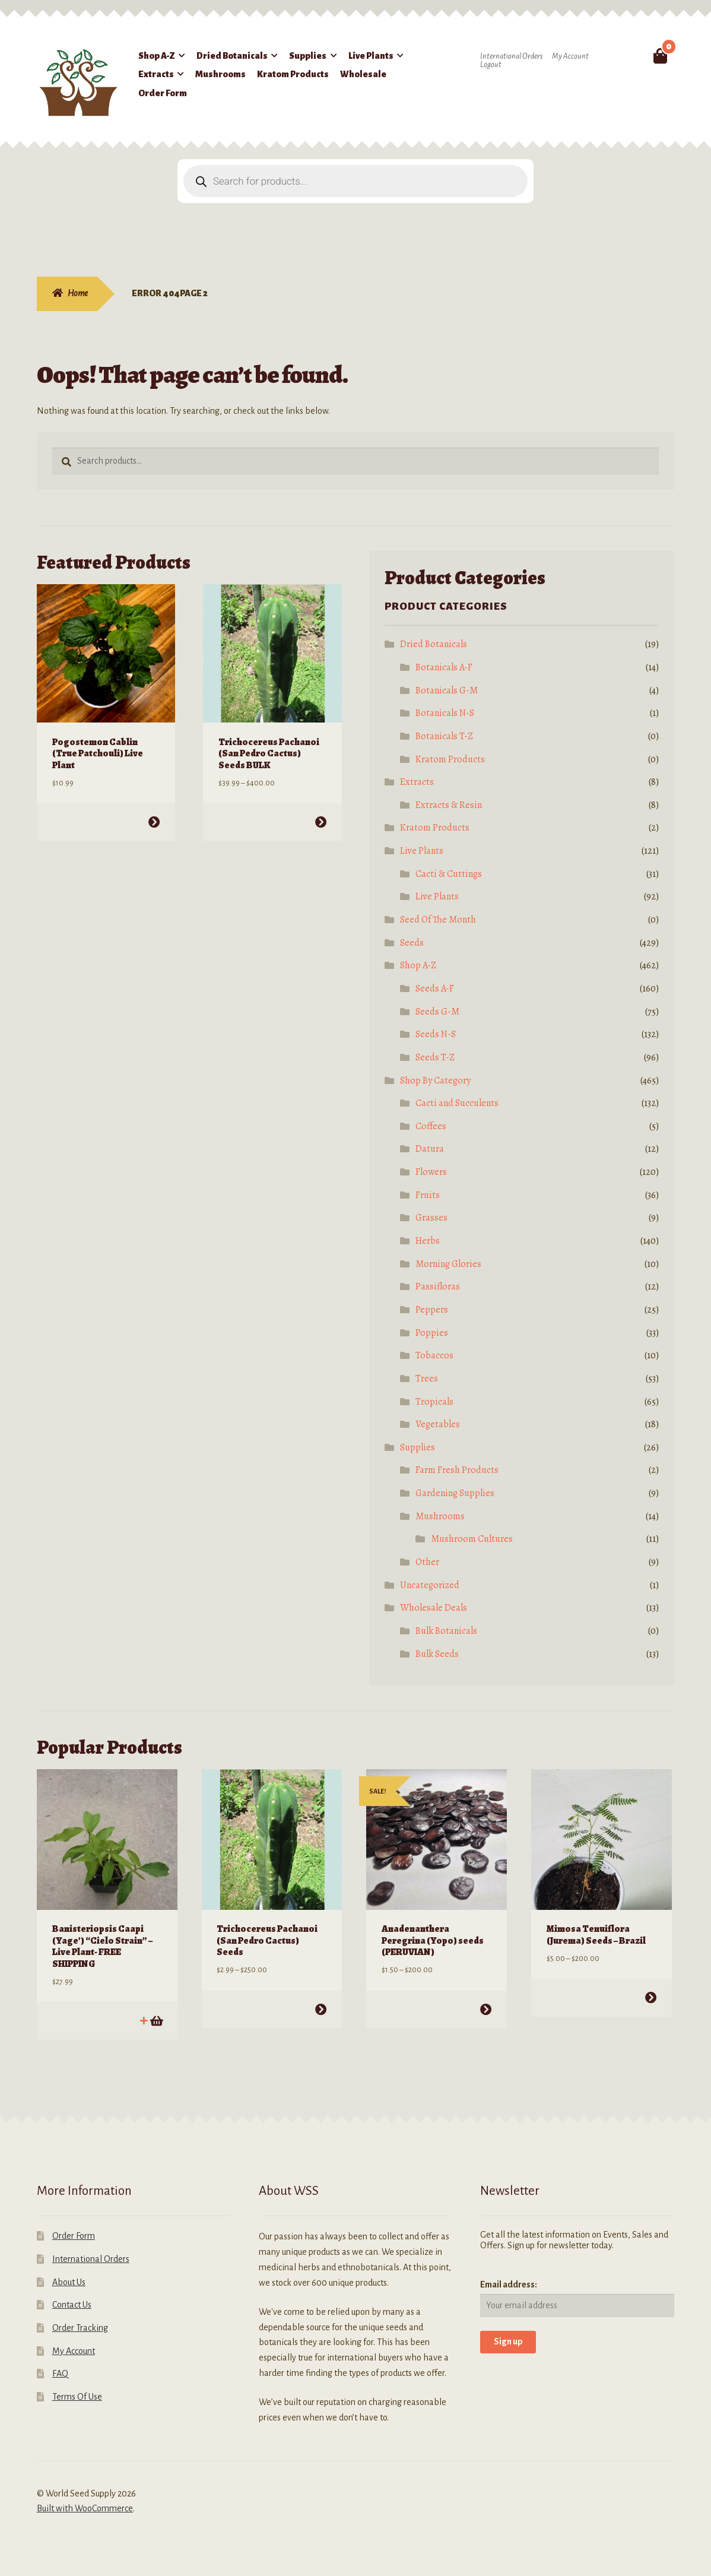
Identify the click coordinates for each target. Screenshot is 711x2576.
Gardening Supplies (454, 1493)
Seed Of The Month (438, 919)
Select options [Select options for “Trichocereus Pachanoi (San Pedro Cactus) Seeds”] (320, 2008)
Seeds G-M (437, 1011)
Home (78, 293)
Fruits (427, 1195)
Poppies (431, 1332)
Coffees (430, 1126)
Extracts (156, 74)
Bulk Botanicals (446, 1630)
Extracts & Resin (448, 805)
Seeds (412, 942)
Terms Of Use (77, 2396)
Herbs (427, 1240)
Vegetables (437, 1424)
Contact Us (71, 2304)
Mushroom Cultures (472, 1538)
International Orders (511, 56)
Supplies (307, 56)
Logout (490, 65)
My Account (570, 56)
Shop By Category (435, 1080)
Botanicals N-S (444, 713)
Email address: (508, 2284)
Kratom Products (293, 74)
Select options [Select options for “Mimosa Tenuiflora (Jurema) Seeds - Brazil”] (650, 1997)
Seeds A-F (434, 988)
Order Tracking (80, 2327)
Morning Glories (448, 1263)
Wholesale (363, 74)
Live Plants (370, 56)
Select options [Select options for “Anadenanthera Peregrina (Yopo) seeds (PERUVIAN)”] (485, 2008)
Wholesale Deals (433, 1607)
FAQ (60, 2373)
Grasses (431, 1217)
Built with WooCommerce (85, 2507)
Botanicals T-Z (444, 736)
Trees (426, 1378)
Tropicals (434, 1401)
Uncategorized (429, 1585)
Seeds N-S (435, 1034)
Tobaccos (434, 1355)
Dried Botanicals (232, 56)
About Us (68, 2281)
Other (427, 1562)
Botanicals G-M (446, 690)
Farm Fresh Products (457, 1469)
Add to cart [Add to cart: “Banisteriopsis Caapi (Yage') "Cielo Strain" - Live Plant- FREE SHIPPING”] (155, 2020)
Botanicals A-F (443, 667)
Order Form (162, 93)
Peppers (431, 1309)
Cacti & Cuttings (448, 873)
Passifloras (437, 1286)
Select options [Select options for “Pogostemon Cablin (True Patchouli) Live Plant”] (154, 821)
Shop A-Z (156, 56)
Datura (429, 1148)
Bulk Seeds (437, 1654)
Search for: (632, 55)
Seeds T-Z (435, 1057)
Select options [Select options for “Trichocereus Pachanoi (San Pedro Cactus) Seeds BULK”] (320, 821)
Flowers (431, 1171)
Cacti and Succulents (457, 1103)
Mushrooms (220, 74)
